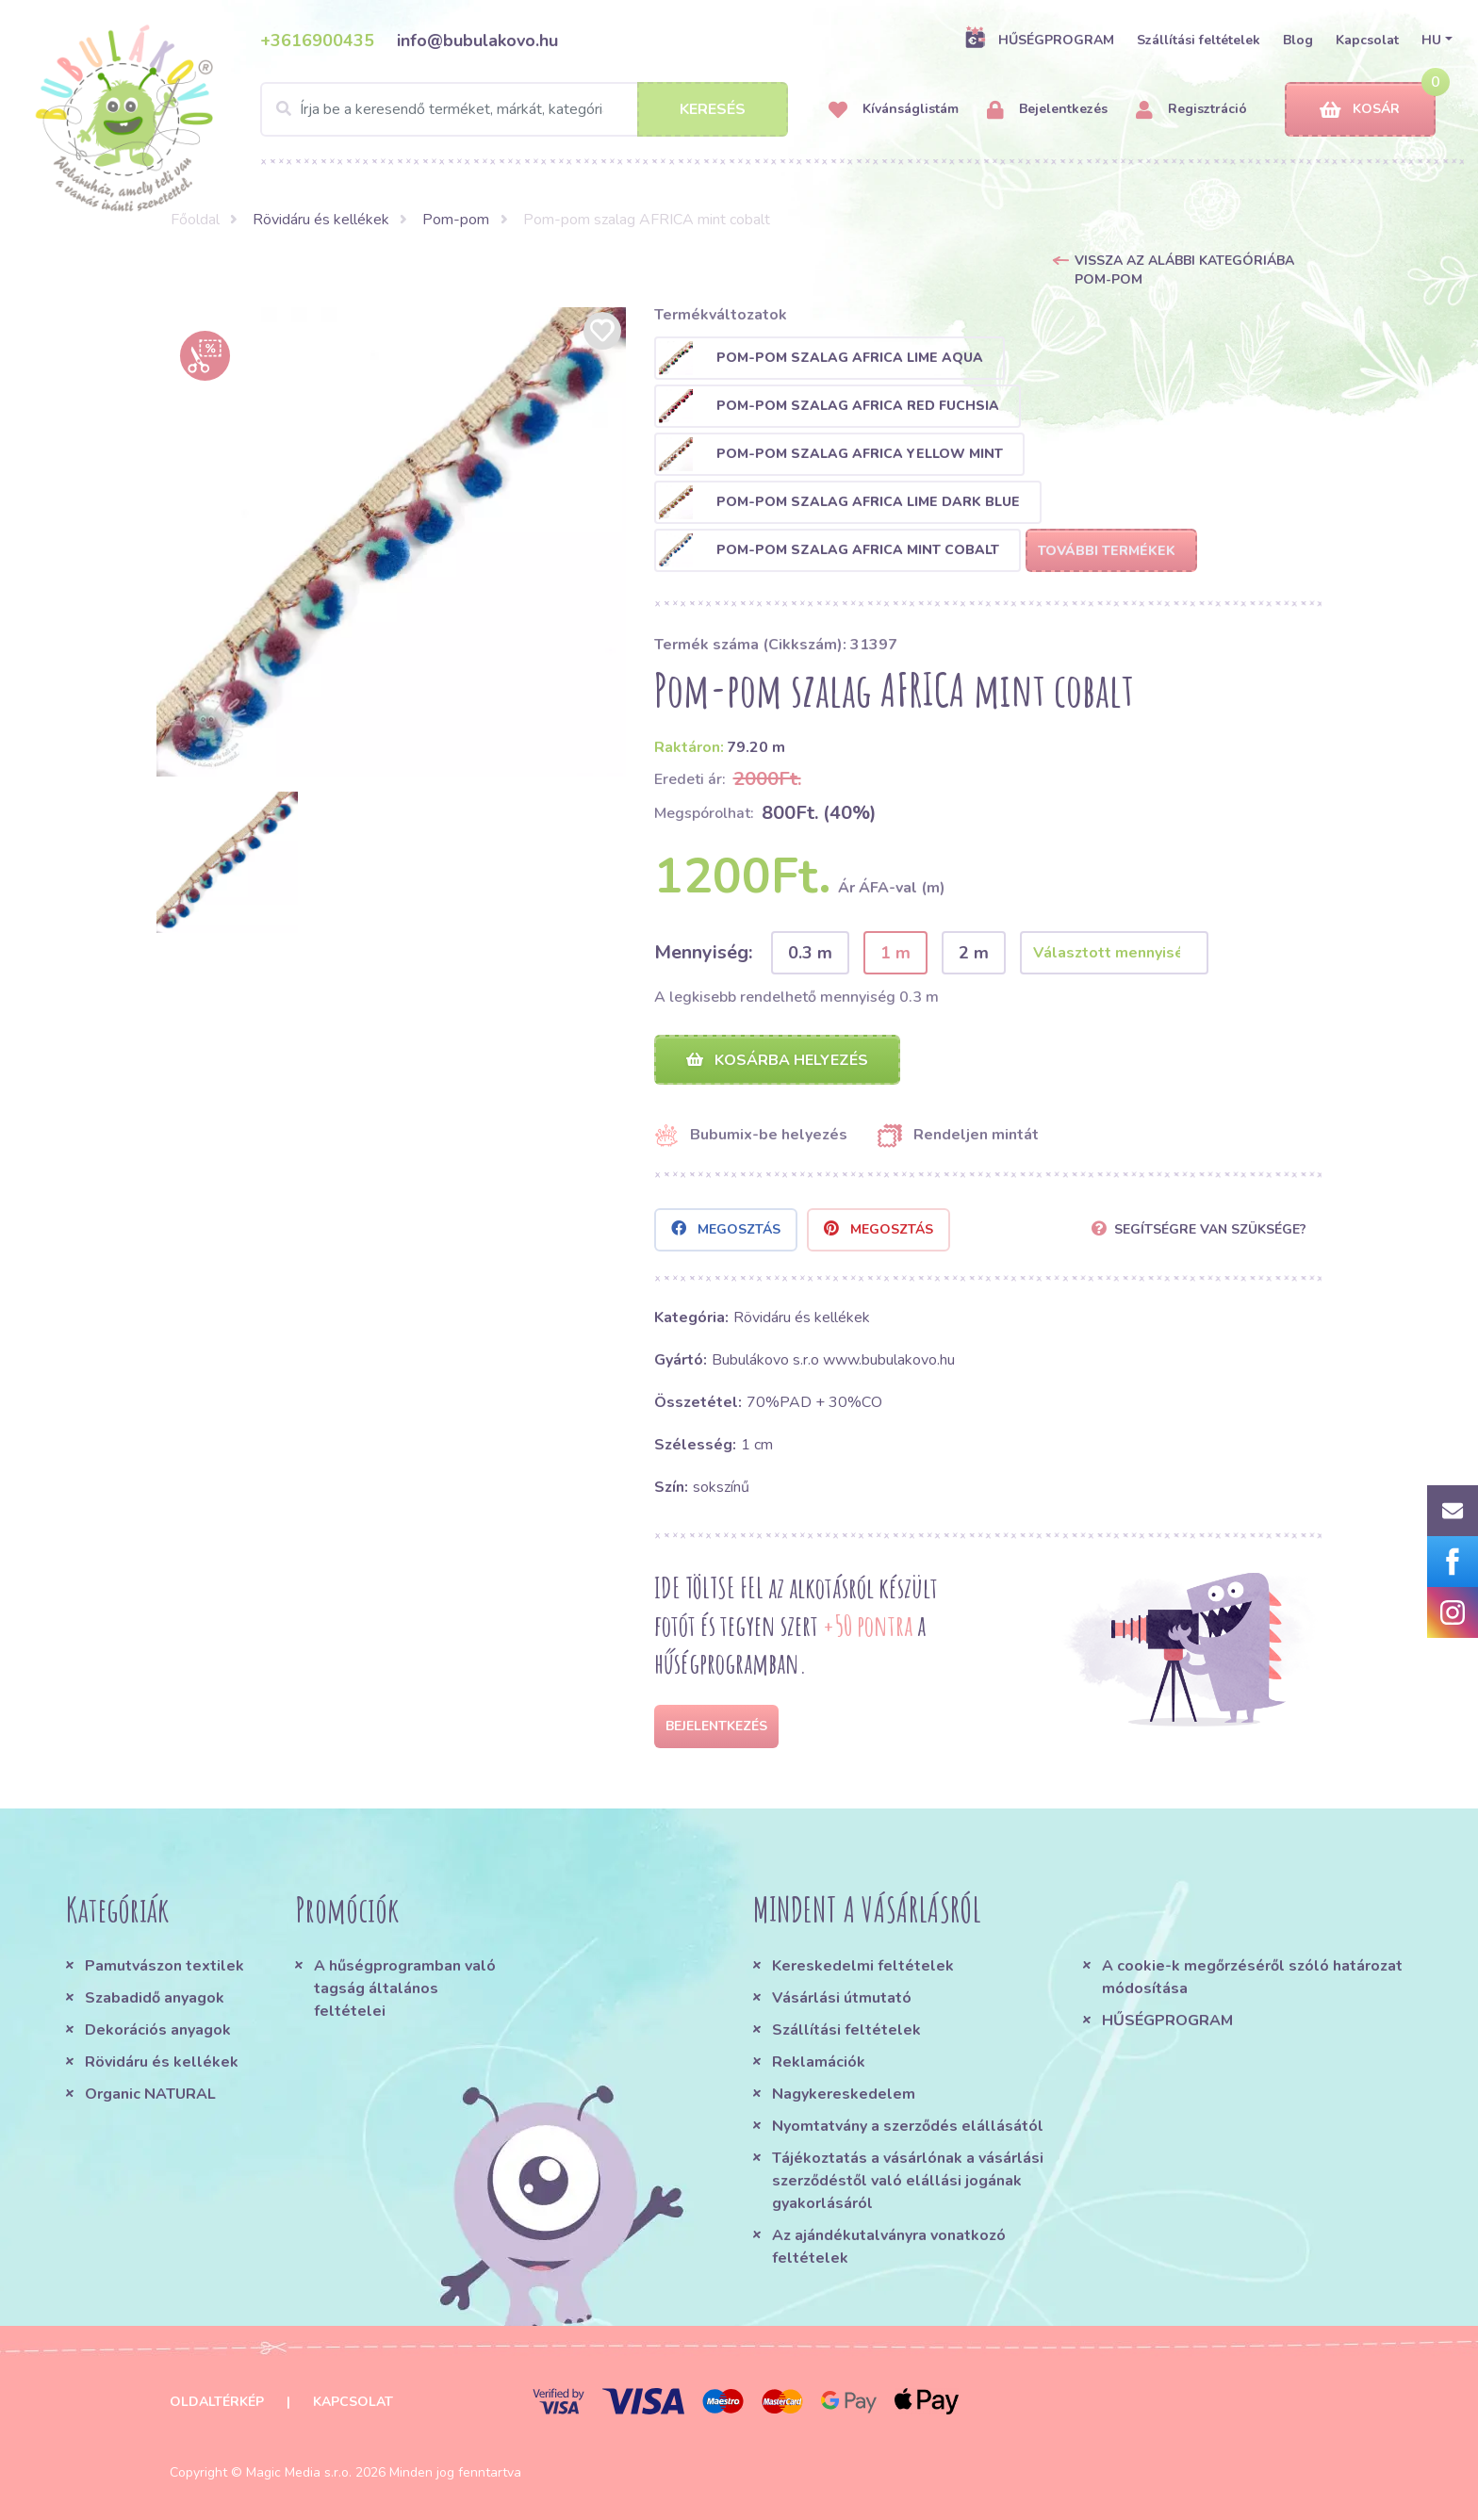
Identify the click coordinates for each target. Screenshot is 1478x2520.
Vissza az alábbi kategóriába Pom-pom (1184, 270)
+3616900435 (317, 40)
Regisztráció (1191, 110)
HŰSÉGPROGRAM (1039, 39)
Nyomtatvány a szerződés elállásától (907, 2126)
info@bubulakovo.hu (477, 40)
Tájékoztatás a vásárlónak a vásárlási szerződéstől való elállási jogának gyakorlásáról (907, 2181)
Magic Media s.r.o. (299, 2472)
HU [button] (1431, 40)
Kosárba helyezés (777, 1060)
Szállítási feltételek (1198, 40)
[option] (391, 542)
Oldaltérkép (217, 2402)
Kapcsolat (1367, 40)
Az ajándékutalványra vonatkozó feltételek (889, 2246)
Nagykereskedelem (843, 2094)
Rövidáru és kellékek (321, 219)
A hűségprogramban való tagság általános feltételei (405, 1988)
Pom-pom (455, 219)
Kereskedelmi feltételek (863, 1965)
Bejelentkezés (1047, 110)
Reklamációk (818, 2062)
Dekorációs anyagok (158, 2030)
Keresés (713, 109)
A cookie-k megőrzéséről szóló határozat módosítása (1252, 1977)
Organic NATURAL (150, 2094)
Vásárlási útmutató (841, 1998)
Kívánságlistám (894, 110)
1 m (895, 952)
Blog (1298, 40)
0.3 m (810, 952)
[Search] (524, 109)
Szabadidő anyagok (154, 1998)
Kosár (1360, 110)
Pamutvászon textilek (164, 1965)
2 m (974, 952)
